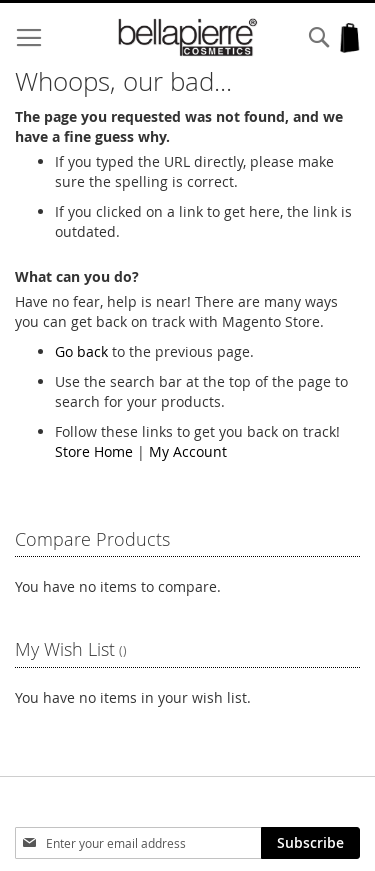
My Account (188, 451)
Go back (81, 351)
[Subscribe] (310, 843)
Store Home (94, 451)
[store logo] (188, 37)
